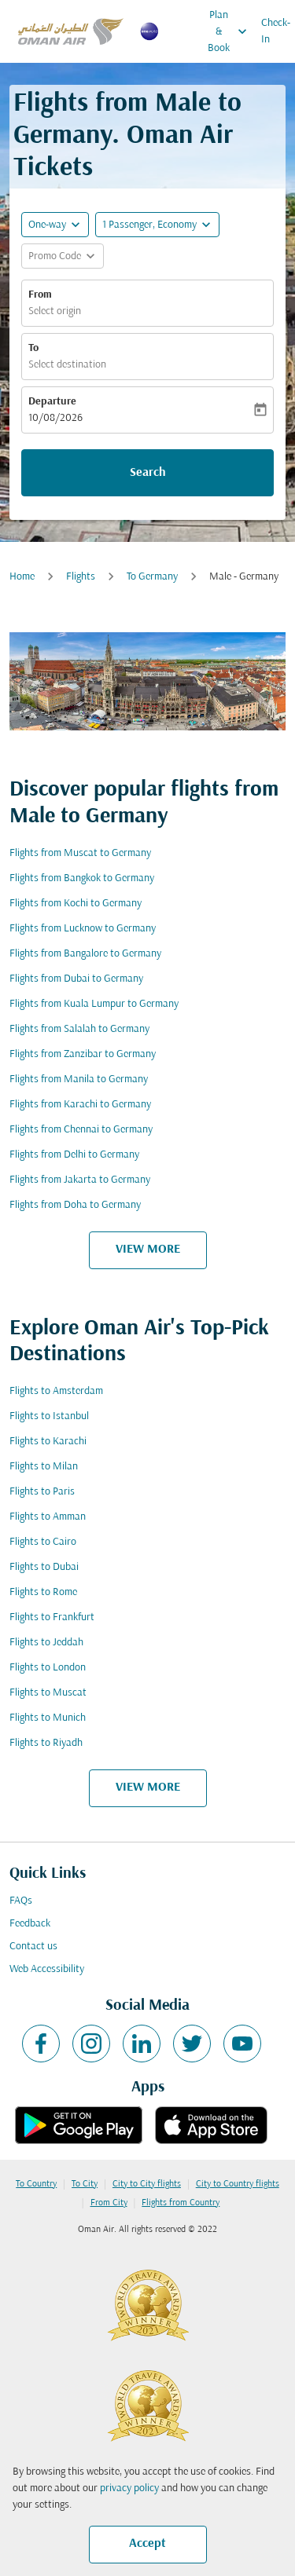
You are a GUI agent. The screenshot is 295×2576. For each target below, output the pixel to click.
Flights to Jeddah (46, 1642)
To (33, 348)
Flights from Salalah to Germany (79, 1029)
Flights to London (47, 1668)
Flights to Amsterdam (56, 1391)
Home (22, 577)
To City (85, 2184)
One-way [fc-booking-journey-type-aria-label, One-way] (47, 225)
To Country (36, 2184)
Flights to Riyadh (46, 1743)
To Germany (152, 577)
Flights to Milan (43, 1467)
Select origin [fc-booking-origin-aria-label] (54, 311)
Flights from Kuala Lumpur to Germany (94, 1004)
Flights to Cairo (42, 1542)
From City (108, 2203)
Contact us (33, 1946)
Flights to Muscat (48, 1693)
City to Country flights (237, 2184)
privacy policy (129, 2488)
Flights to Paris (42, 1492)
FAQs (20, 1901)
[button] (157, 224)
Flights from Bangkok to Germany (81, 878)
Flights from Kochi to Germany (75, 903)
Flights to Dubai (44, 1567)
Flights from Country (180, 2203)
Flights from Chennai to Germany (81, 1130)
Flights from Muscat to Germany (80, 853)
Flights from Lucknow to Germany (82, 929)
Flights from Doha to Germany (75, 1205)
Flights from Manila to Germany (78, 1079)
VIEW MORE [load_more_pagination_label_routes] (148, 1249)
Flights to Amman (47, 1517)
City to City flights (146, 2184)
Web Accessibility (46, 1969)
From (40, 295)
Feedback (29, 1924)
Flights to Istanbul (49, 1416)
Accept (147, 2544)
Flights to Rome (43, 1592)
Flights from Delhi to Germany (74, 1155)
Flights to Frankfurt (51, 1617)
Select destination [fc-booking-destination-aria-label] (67, 365)
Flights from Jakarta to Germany (79, 1180)
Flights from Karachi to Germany (80, 1105)
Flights (80, 577)
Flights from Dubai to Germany (76, 979)
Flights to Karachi (48, 1441)
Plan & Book (231, 31)
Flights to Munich (47, 1718)
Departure (52, 402)
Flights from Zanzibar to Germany (82, 1054)
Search (148, 473)
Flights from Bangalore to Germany (85, 954)
